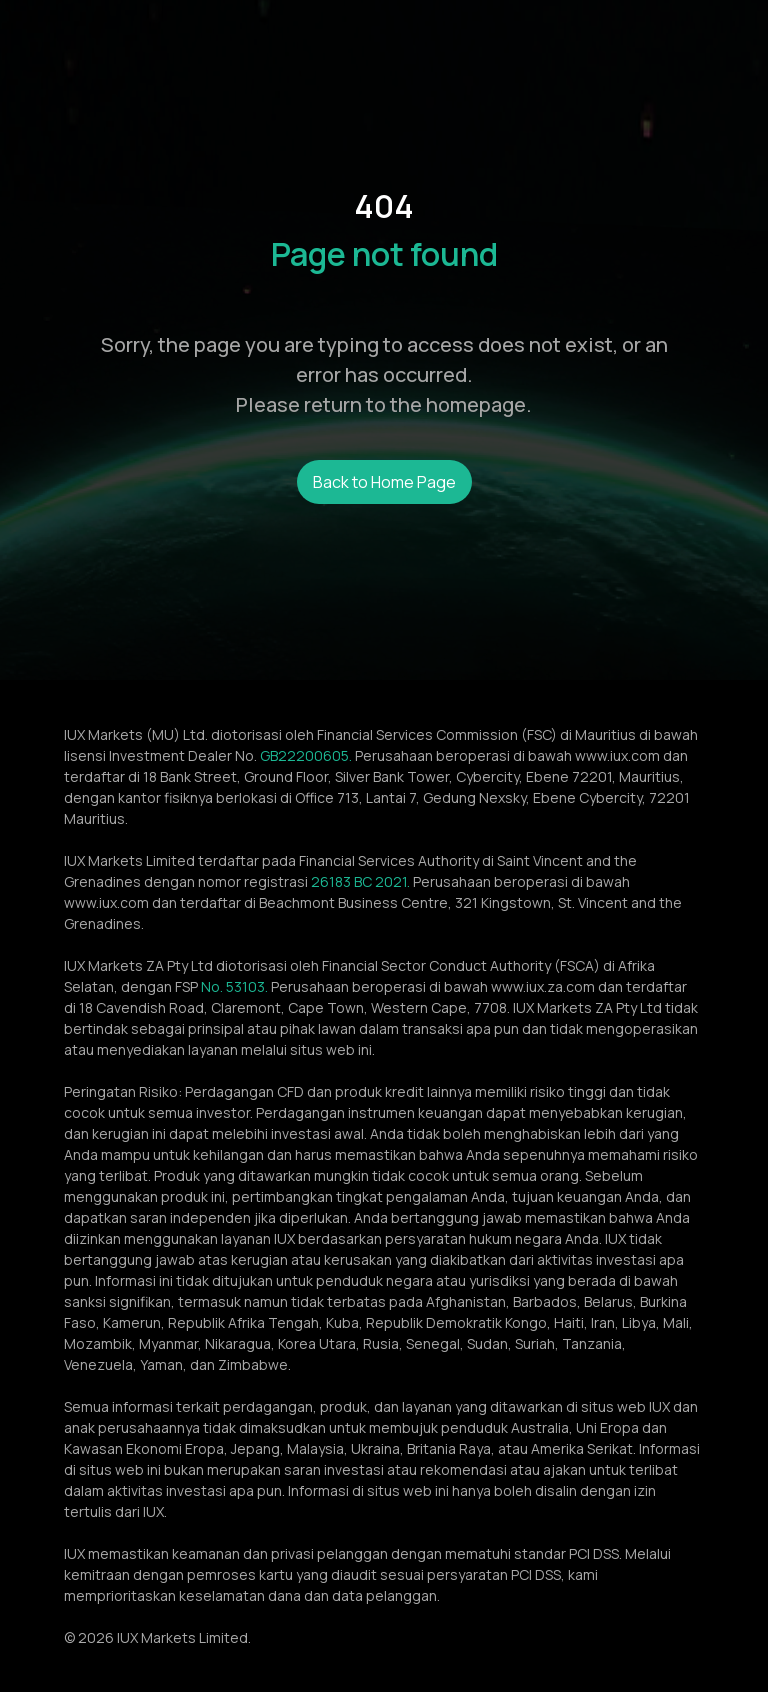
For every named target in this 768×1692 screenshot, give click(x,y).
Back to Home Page (384, 482)
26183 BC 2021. (360, 881)
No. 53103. (234, 986)
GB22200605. (306, 755)
